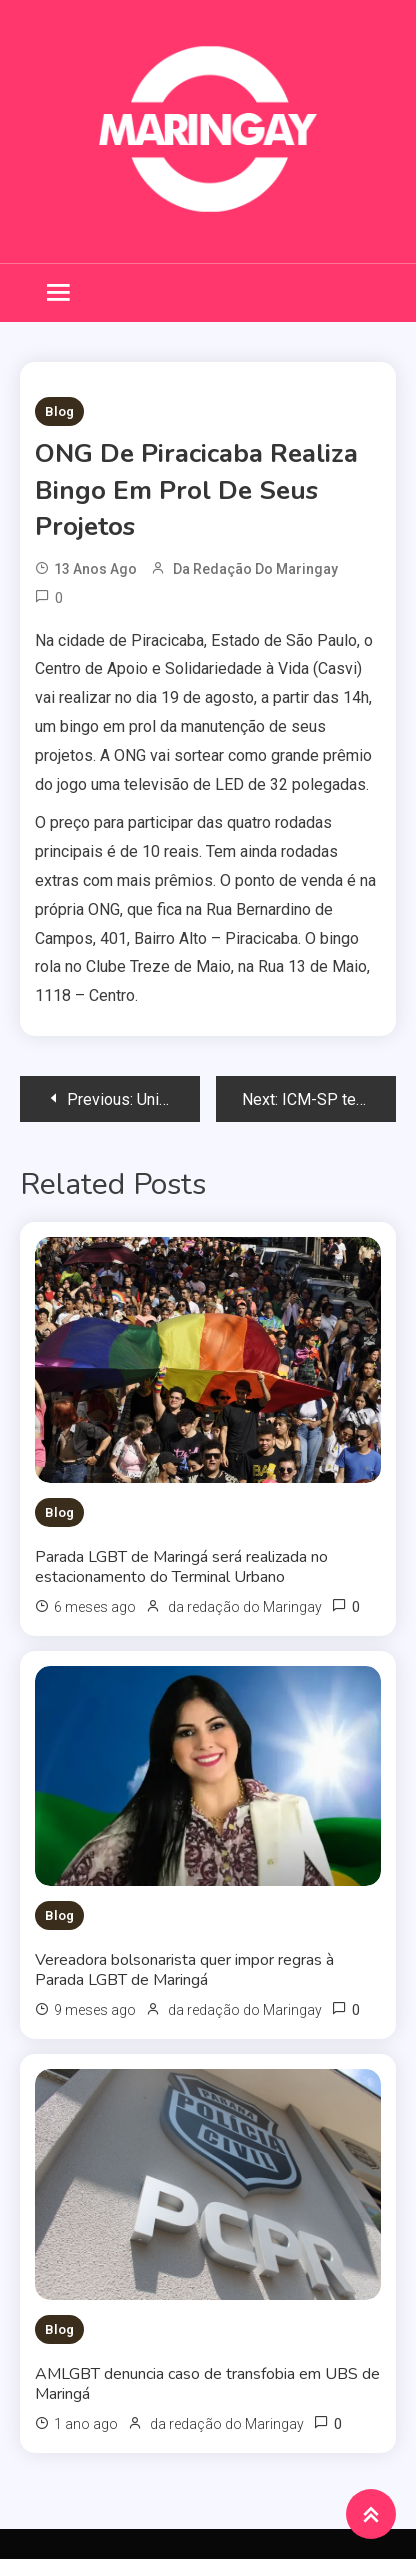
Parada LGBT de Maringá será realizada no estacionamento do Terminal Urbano (181, 1567)
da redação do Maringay (255, 569)
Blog (59, 411)
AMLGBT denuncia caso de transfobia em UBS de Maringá (207, 2384)
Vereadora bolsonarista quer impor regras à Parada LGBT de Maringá (184, 1970)
